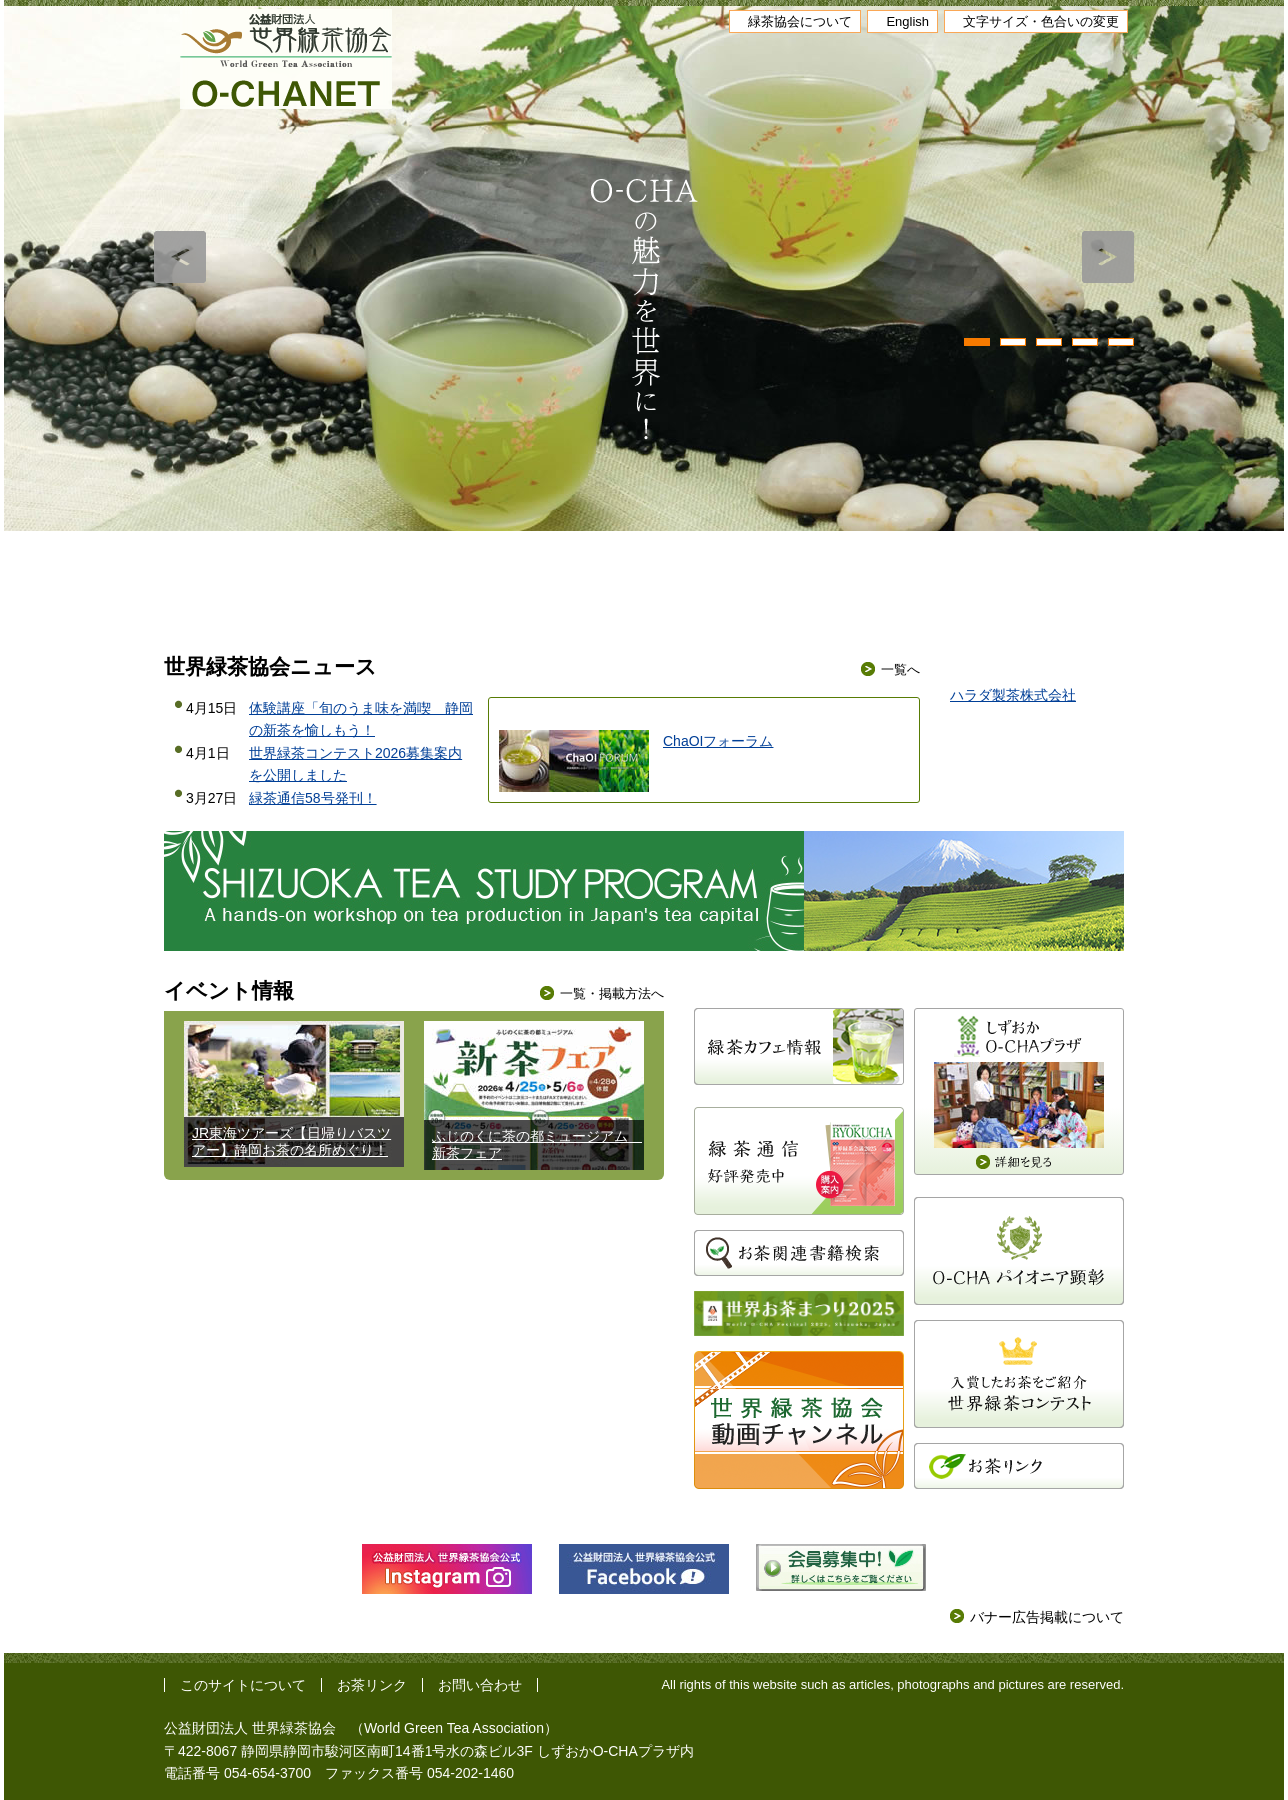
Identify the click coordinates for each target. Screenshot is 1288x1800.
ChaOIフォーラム (718, 741)
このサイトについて (243, 1685)
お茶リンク (372, 1685)
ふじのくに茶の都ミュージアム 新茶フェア (537, 1144)
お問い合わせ (480, 1685)
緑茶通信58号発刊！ (313, 798)
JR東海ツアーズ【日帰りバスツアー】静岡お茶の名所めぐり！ (291, 1141)
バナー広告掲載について (1047, 1617)
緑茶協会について (800, 21)
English (907, 21)
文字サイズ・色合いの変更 (1041, 21)
